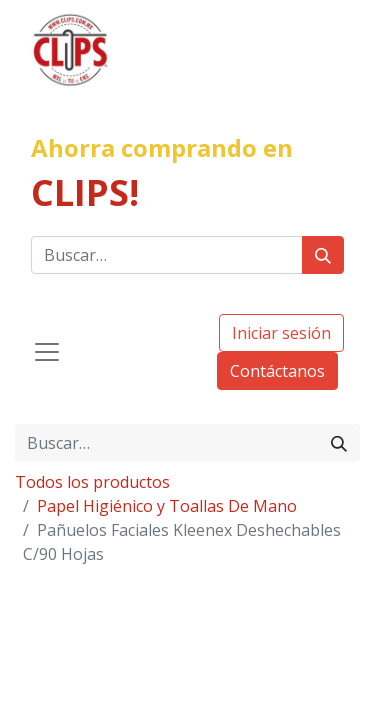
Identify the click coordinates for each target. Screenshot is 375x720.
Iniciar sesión (281, 333)
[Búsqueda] (323, 255)
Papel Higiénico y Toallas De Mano (167, 506)
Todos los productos (92, 482)
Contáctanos (277, 371)
